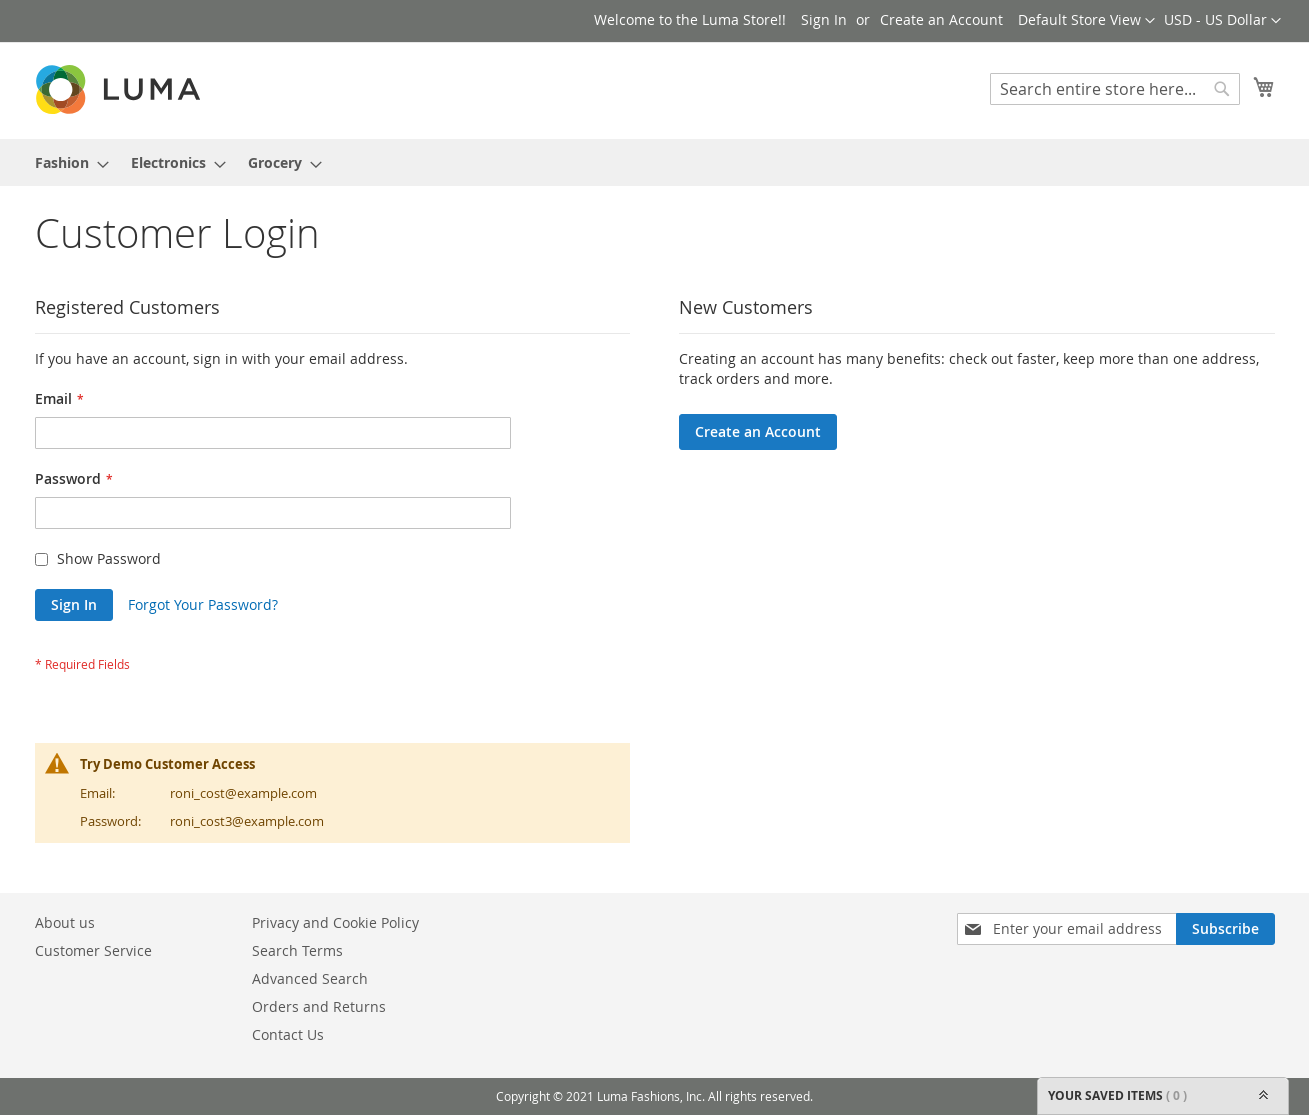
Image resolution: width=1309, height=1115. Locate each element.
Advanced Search (310, 978)
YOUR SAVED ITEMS (1163, 1096)
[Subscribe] (1225, 929)
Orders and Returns (319, 1006)
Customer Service (93, 950)
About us (65, 922)
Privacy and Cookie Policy (335, 922)
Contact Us (288, 1034)
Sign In (824, 19)
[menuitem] (66, 162)
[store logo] (120, 89)
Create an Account (941, 19)
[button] (1222, 21)
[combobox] (1115, 89)
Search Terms (297, 950)
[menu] (655, 162)
